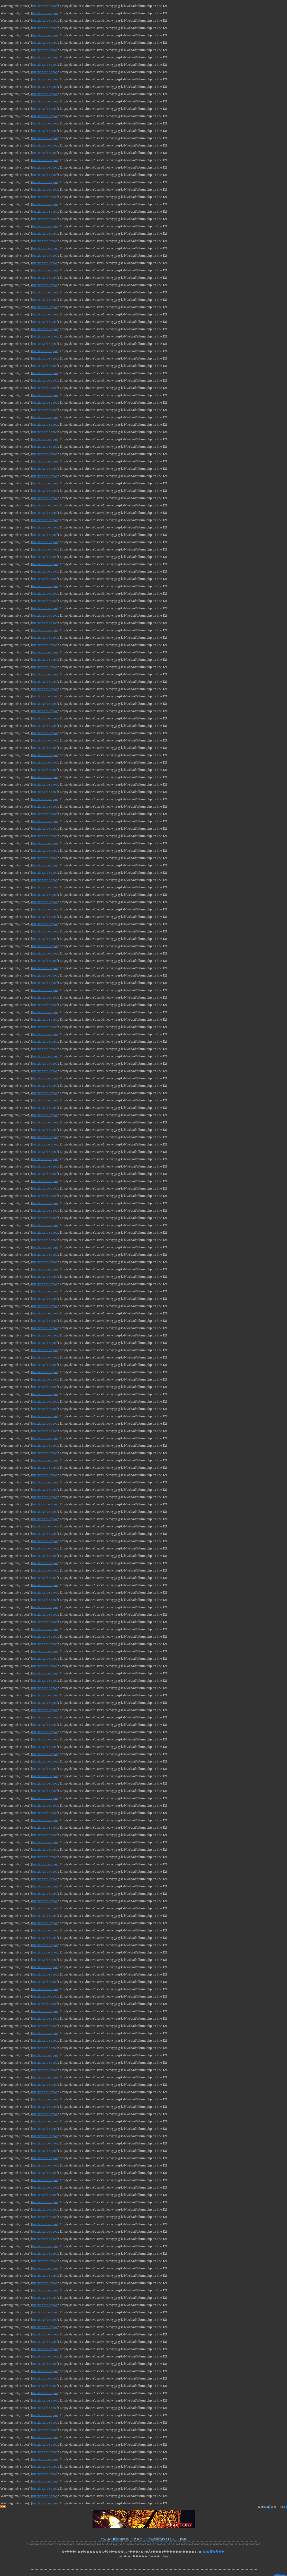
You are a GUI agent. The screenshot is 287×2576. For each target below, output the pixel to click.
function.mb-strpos (44, 6)
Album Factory (280, 2574)
